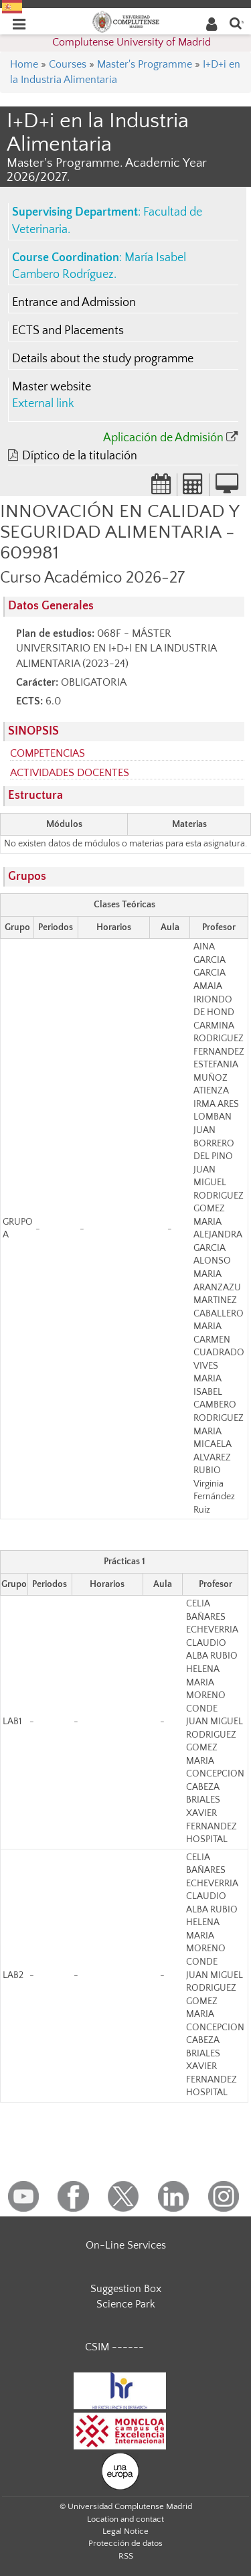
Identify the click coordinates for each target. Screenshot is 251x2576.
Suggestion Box (125, 2289)
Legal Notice (125, 2531)
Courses (67, 64)
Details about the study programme (102, 359)
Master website (51, 387)
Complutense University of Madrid (131, 42)
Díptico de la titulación (79, 456)
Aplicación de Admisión (163, 438)
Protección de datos (125, 2543)
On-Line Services (126, 2245)
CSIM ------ (114, 2347)
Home (24, 64)
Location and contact (125, 2519)
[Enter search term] (236, 22)
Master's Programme (144, 64)
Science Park (125, 2304)
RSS (125, 2556)
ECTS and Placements (68, 330)
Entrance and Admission (74, 302)
